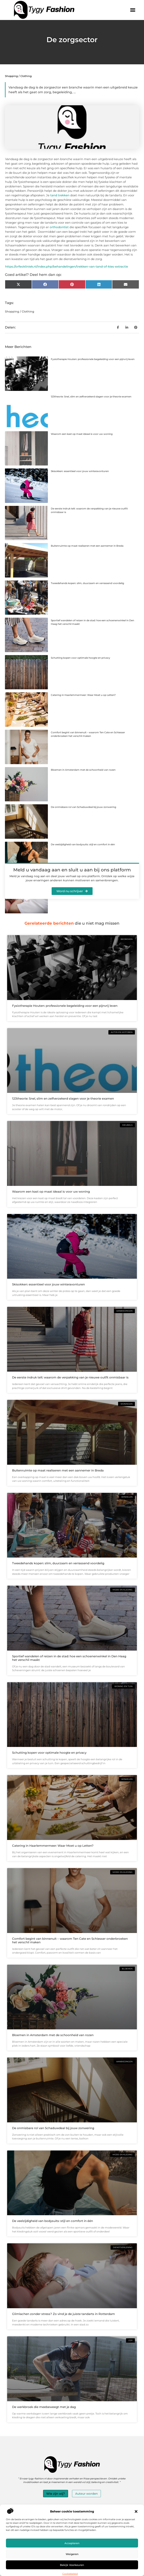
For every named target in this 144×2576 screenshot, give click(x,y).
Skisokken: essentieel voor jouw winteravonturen (80, 476)
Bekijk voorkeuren (72, 2565)
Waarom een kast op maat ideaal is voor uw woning (82, 438)
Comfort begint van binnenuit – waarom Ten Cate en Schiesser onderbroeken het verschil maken (70, 1945)
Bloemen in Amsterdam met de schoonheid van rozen (83, 774)
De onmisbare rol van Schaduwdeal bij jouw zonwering (83, 812)
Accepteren (72, 2543)
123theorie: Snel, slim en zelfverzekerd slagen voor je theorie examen (91, 401)
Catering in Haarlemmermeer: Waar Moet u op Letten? (83, 700)
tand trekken (59, 200)
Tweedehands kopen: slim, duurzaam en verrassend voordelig (87, 588)
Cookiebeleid (70, 2573)
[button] (136, 2511)
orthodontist (59, 232)
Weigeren (72, 2554)
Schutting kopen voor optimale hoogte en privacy (80, 662)
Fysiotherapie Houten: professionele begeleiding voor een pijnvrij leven (93, 364)
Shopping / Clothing (18, 81)
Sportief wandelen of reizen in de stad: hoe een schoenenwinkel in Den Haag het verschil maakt (69, 1663)
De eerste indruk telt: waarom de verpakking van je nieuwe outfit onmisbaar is (70, 1382)
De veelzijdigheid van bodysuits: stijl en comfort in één (83, 849)
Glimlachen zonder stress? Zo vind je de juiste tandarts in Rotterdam (63, 2319)
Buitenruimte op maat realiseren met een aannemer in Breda (87, 550)
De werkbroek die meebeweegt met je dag (44, 2412)
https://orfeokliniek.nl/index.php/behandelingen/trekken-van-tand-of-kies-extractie (66, 272)
